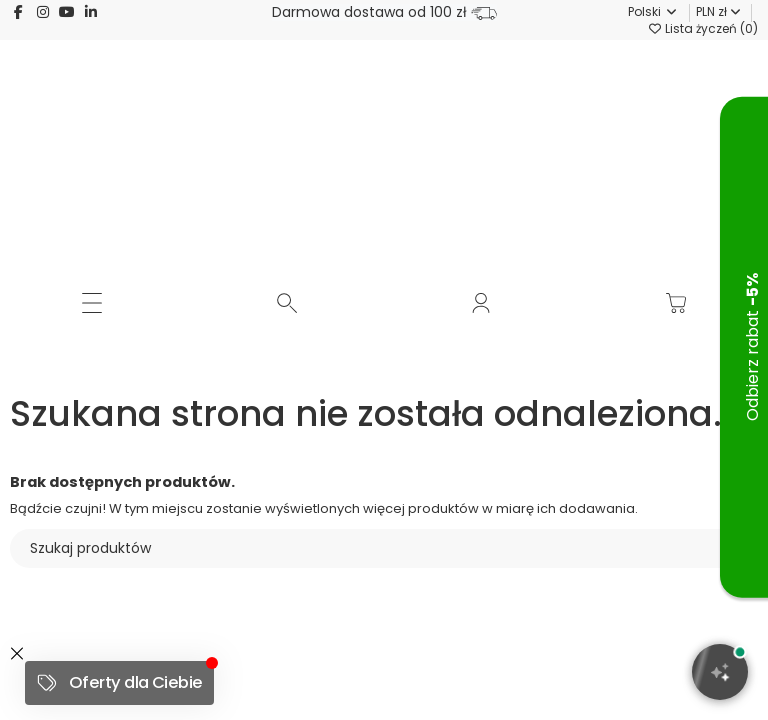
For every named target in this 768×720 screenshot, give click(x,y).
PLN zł (718, 11)
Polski (644, 11)
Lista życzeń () (702, 28)
